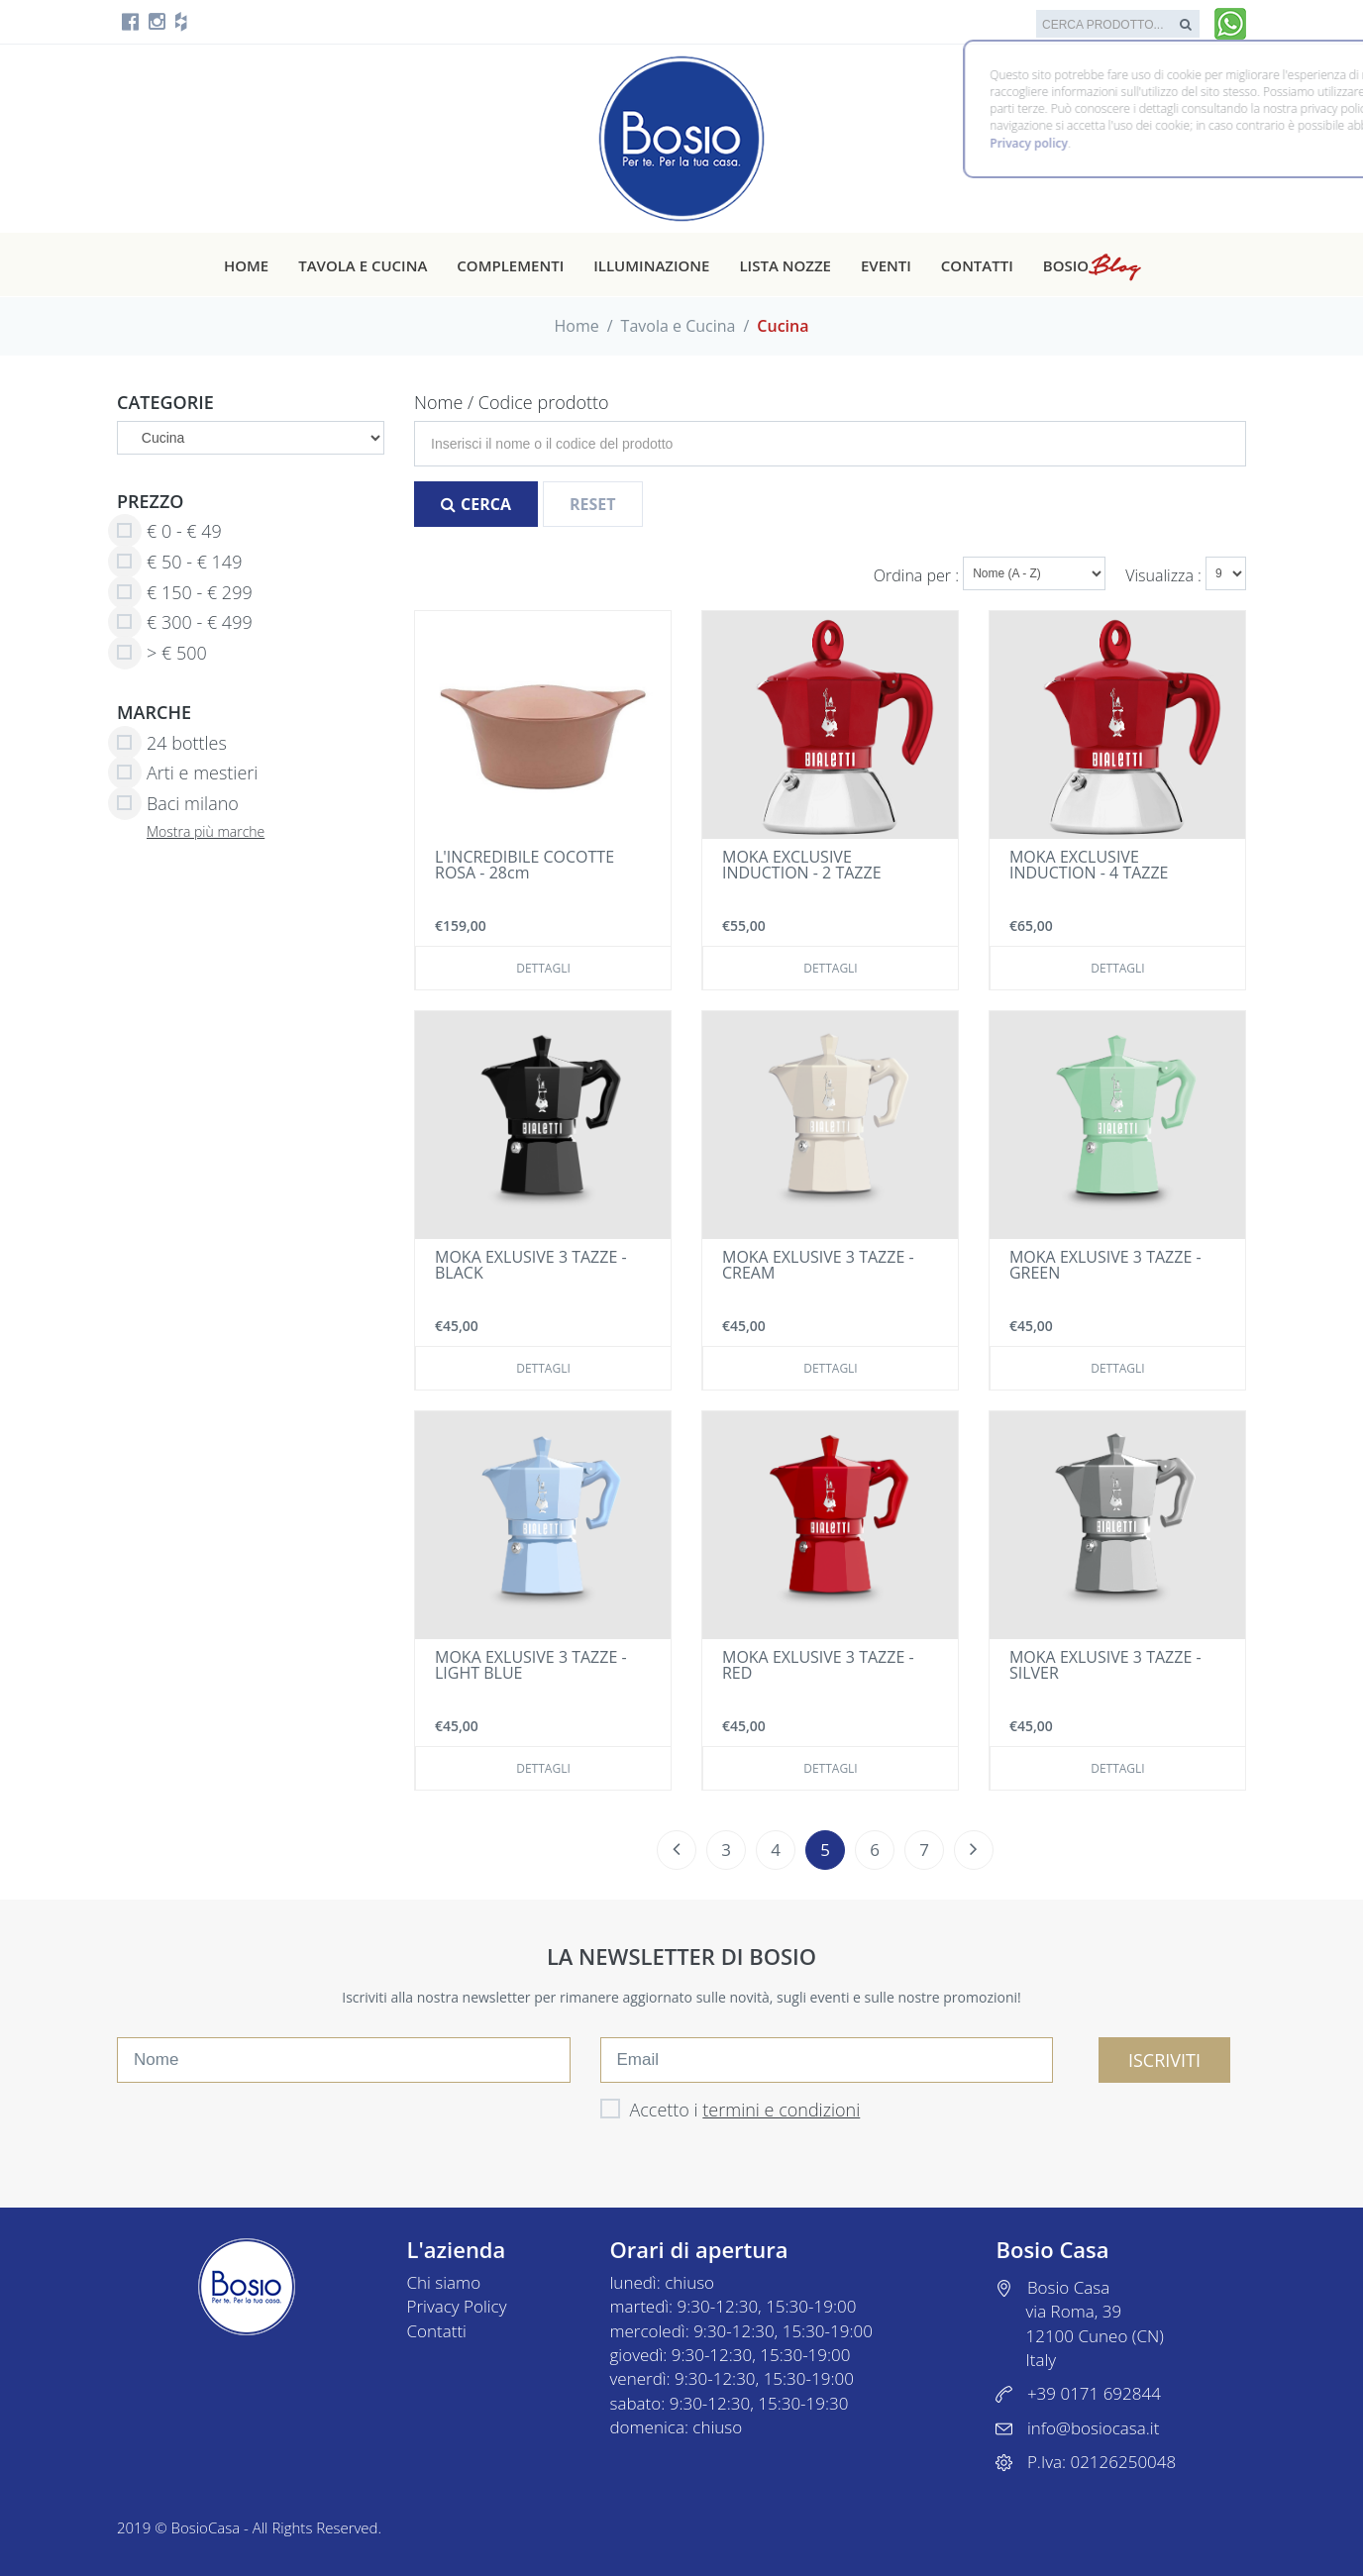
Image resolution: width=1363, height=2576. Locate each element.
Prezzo (150, 501)
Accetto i (730, 2109)
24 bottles (172, 744)
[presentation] (267, 2126)
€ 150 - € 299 (185, 593)
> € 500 (162, 654)
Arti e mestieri (187, 773)
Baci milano (178, 804)
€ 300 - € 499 (185, 623)
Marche (154, 712)
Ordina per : (918, 575)
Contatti (977, 265)
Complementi (510, 265)
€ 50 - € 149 (179, 562)
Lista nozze (784, 265)
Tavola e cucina (362, 265)
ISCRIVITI (1164, 2060)
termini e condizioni (781, 2109)
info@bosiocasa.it (1093, 2428)
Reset (593, 504)
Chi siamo (444, 2282)
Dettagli (543, 968)
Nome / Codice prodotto (511, 402)
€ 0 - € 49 (169, 532)
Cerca (476, 504)
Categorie (165, 402)
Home (246, 265)
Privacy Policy (457, 2306)
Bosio (1091, 266)
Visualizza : (1165, 575)
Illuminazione (651, 265)
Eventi (886, 265)
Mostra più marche (205, 831)
